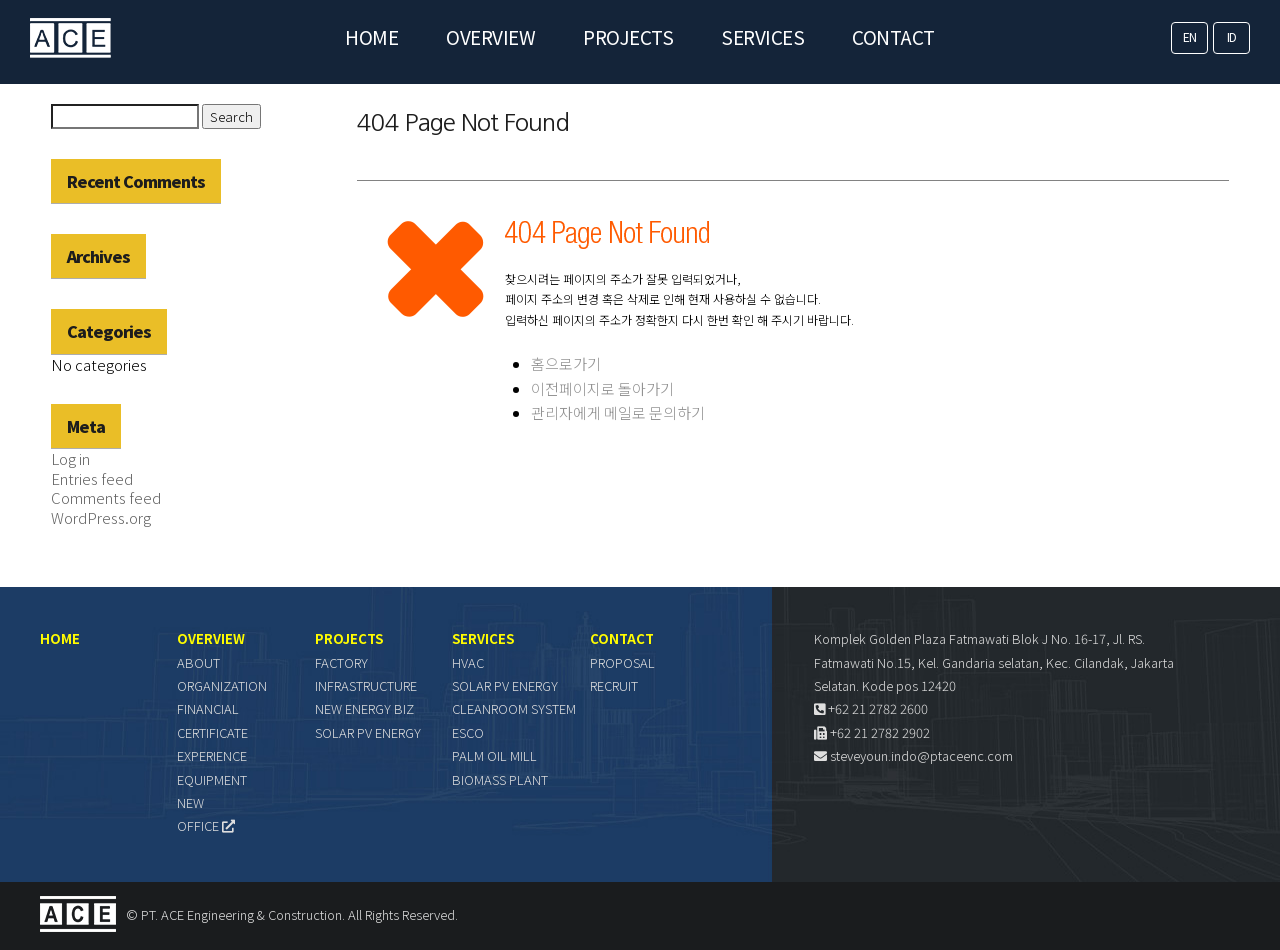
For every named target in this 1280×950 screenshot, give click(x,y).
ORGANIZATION (222, 685)
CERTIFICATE (212, 732)
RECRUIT (614, 685)
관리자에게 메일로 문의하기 (618, 412)
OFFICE (206, 825)
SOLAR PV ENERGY (368, 732)
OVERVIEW (490, 36)
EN (1190, 36)
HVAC (468, 662)
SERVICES (762, 36)
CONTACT (893, 36)
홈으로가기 (566, 363)
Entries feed (92, 478)
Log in (70, 458)
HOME (371, 36)
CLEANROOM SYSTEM (514, 708)
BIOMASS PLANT (500, 779)
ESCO (468, 732)
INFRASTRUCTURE (366, 685)
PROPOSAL (622, 662)
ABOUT (198, 662)
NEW (190, 802)
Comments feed (106, 497)
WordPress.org (101, 517)
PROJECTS (628, 36)
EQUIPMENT (212, 779)
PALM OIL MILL (494, 755)
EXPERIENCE (212, 755)
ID (1232, 36)
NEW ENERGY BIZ (364, 708)
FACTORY (341, 662)
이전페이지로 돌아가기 (602, 388)
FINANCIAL (208, 708)
